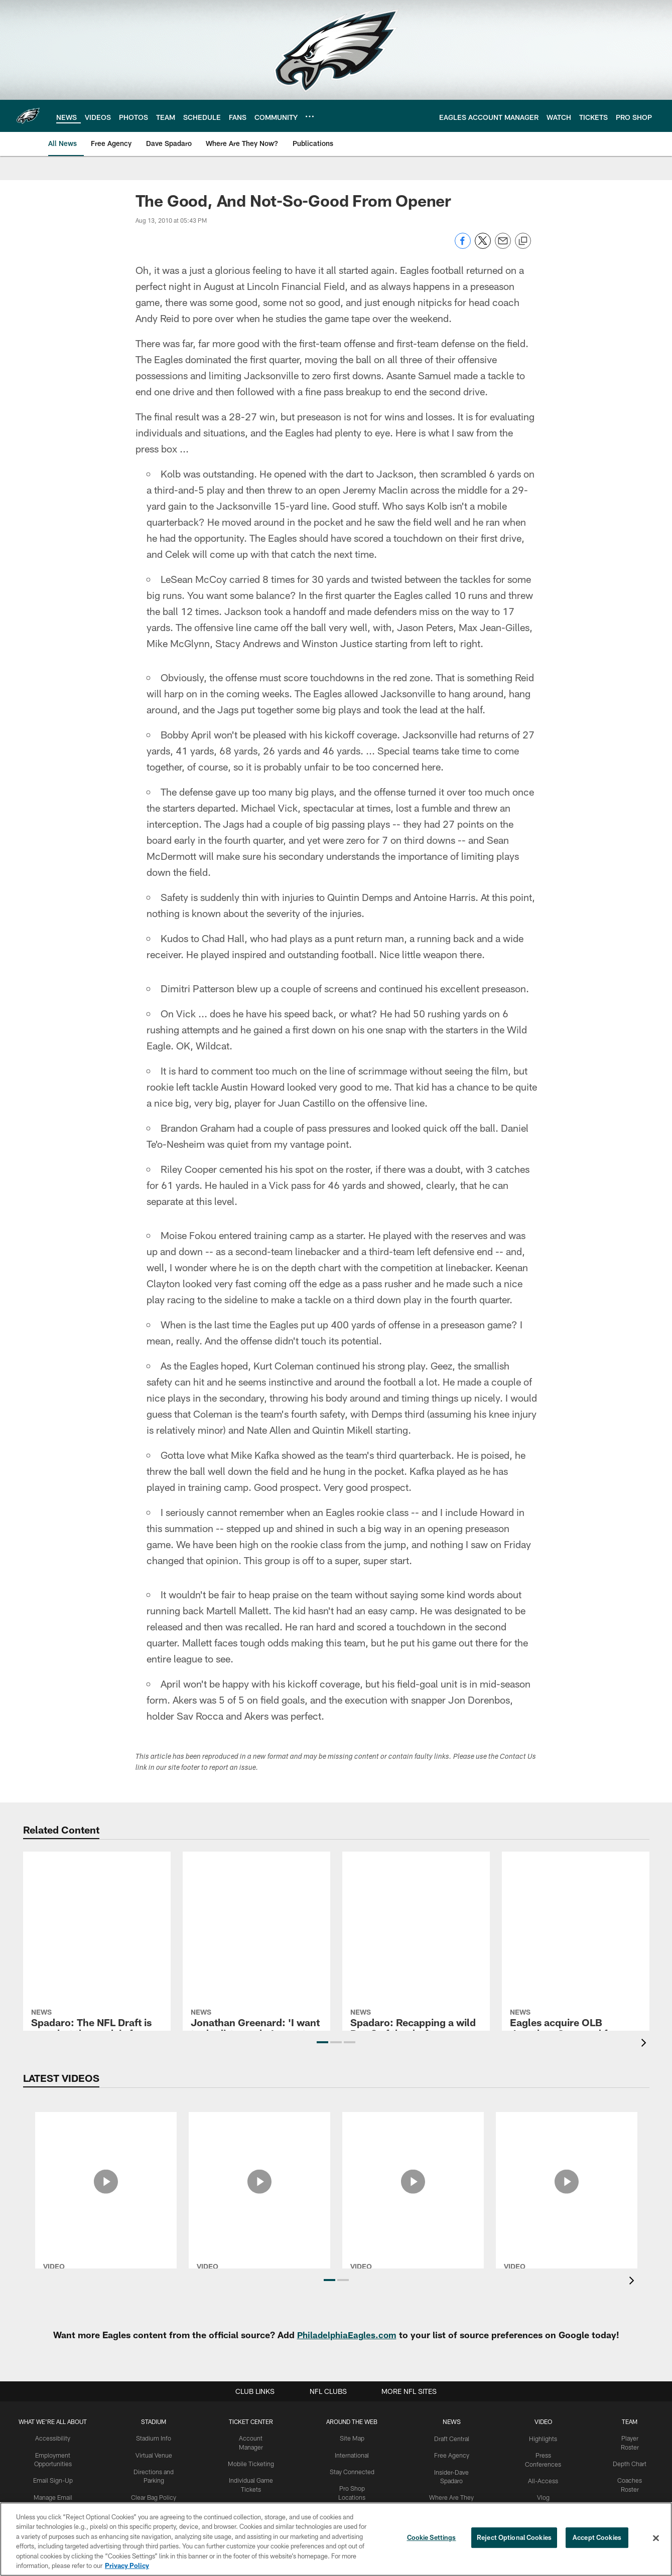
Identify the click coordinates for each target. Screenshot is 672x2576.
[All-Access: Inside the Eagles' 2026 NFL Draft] (106, 2145)
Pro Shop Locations (353, 2487)
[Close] (656, 2538)
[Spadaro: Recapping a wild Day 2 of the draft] (416, 1890)
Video (544, 2421)
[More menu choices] (310, 116)
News (453, 2421)
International (353, 2454)
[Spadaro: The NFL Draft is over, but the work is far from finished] (97, 1910)
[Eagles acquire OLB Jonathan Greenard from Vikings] (575, 1905)
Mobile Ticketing (252, 2454)
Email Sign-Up (53, 2479)
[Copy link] (523, 241)
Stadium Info (154, 2438)
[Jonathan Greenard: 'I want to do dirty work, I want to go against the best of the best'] (256, 1905)
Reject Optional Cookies (514, 2538)
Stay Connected (353, 2471)
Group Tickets (252, 2495)
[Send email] (503, 246)
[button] (322, 2042)
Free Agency (453, 2454)
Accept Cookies (597, 2538)
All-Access (544, 2479)
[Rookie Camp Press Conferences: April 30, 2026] (413, 2150)
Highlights (544, 2438)
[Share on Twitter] (483, 246)
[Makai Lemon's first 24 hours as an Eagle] (566, 2145)
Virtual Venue (155, 2454)
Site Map (353, 2438)
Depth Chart (630, 2463)
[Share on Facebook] (463, 246)
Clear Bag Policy (154, 2495)
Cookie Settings (431, 2538)
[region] (336, 2539)
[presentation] (645, 2044)
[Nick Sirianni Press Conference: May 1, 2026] (259, 2145)
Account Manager (252, 2438)
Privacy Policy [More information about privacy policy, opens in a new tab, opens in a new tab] (127, 2565)
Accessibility (53, 2438)
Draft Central (453, 2438)
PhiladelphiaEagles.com (346, 2334)
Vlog (544, 2495)
